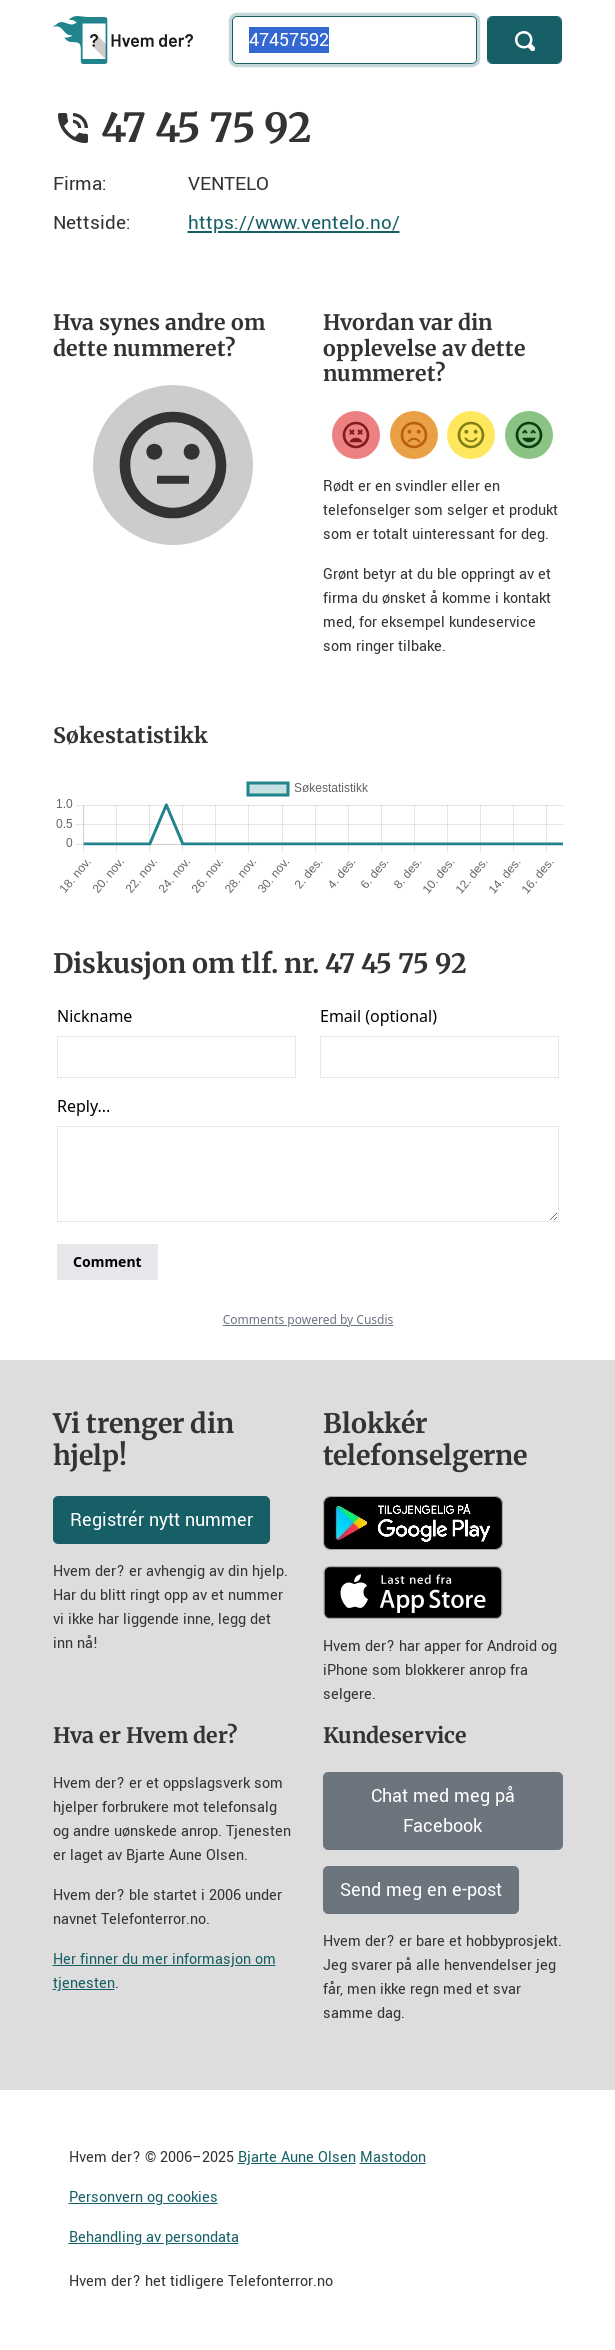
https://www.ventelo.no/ (294, 222)
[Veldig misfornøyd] (356, 435)
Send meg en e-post (421, 1890)
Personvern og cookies (143, 2197)
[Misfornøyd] (414, 435)
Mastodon (393, 2157)
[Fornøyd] (471, 435)
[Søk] (524, 40)
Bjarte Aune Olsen (297, 2157)
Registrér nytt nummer (161, 1520)
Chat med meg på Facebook (443, 1811)
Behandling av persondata (154, 2237)
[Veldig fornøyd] (529, 435)
